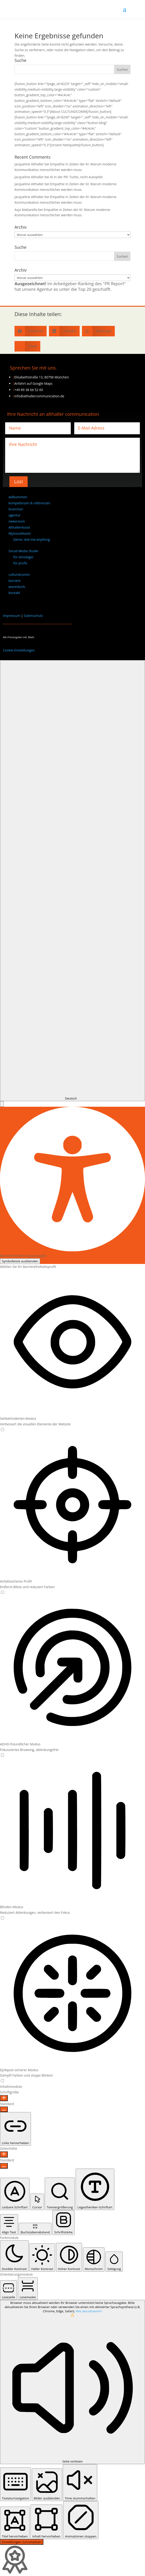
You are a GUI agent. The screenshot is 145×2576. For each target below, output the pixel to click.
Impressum (11, 615)
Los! (18, 481)
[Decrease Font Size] (4, 2109)
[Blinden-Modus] (2, 1918)
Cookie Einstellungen (19, 650)
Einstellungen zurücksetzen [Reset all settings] (21, 2542)
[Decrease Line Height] (4, 2166)
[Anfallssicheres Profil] (2, 1592)
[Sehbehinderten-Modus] (2, 1429)
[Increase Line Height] (4, 2154)
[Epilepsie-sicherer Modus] (2, 2081)
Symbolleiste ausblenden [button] (20, 1261)
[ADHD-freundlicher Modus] (2, 1755)
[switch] (2, 1429)
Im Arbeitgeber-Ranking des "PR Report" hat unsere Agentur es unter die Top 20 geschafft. (70, 286)
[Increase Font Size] (4, 2098)
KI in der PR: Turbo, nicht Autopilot (76, 177)
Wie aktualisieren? (89, 2311)
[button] (2, 1104)
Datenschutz (33, 615)
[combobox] (72, 880)
